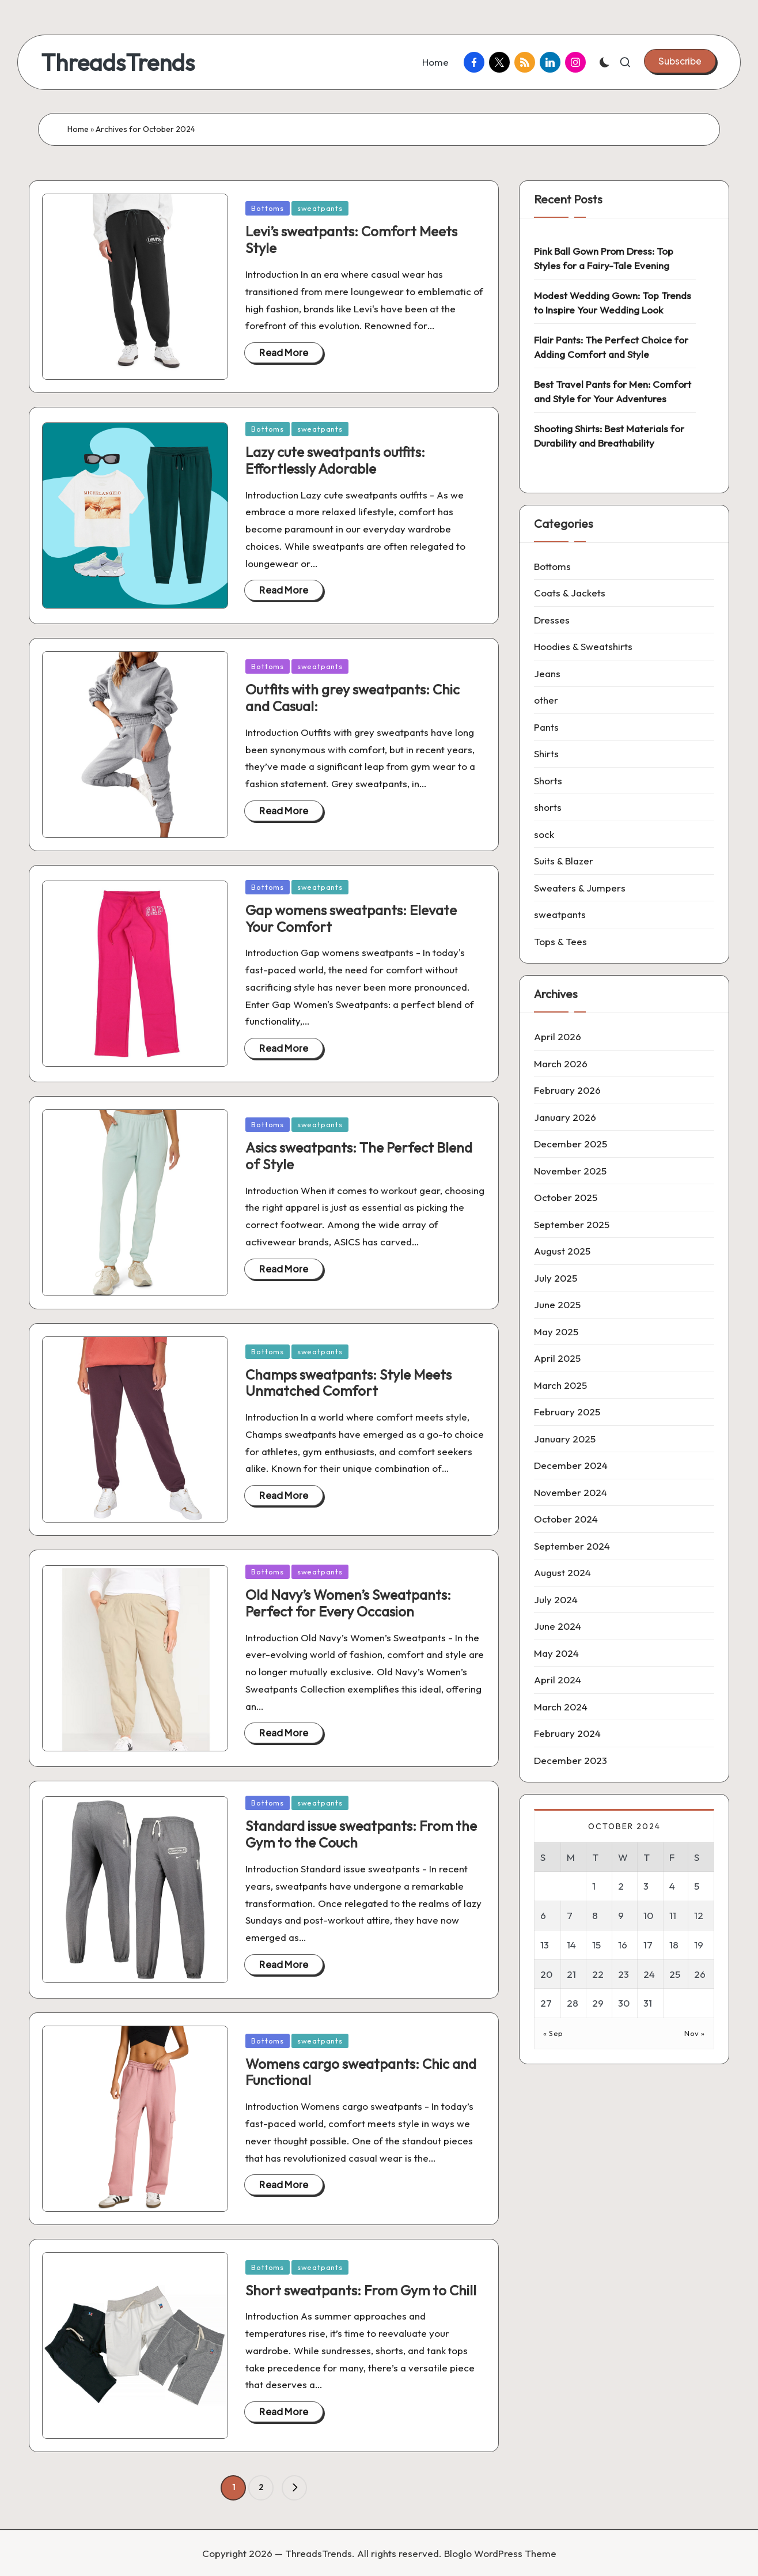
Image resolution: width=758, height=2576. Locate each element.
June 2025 (557, 1304)
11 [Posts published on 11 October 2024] (672, 1915)
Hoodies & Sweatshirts (583, 646)
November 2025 (570, 1171)
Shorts (548, 781)
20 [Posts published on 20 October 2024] (546, 1974)
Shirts (546, 753)
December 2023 (570, 1760)
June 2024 (557, 1626)
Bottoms (267, 208)
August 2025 (562, 1251)
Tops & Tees (560, 941)
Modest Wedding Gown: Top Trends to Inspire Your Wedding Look (612, 302)
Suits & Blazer (563, 861)
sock (544, 834)
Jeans (547, 673)
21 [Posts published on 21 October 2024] (571, 1974)
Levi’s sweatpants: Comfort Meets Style (351, 239)
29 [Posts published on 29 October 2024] (598, 2003)
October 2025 (565, 1197)
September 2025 (571, 1224)
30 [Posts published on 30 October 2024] (624, 2003)
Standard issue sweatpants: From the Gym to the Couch (361, 1834)
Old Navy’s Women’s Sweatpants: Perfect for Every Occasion (348, 1603)
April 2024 (557, 1680)
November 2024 (570, 1492)
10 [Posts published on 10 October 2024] (648, 1915)
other (546, 700)
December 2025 (570, 1144)
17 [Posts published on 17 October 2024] (648, 1945)
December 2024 (571, 1465)
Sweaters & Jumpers (580, 888)
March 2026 (561, 1063)
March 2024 (561, 1707)
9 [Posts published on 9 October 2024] (621, 1915)
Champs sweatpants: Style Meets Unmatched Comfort (348, 1383)
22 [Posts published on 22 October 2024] (598, 1974)
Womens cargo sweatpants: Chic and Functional (360, 2072)
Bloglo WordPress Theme (500, 2553)
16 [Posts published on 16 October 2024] (622, 1945)
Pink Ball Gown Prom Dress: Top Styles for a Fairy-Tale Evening (603, 258)
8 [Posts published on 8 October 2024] (595, 1915)
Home (78, 129)
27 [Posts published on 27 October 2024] (546, 2003)
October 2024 (566, 1519)
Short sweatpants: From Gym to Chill (360, 2290)
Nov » (694, 2033)
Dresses (552, 620)
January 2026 (565, 1117)
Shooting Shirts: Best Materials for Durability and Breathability (609, 436)
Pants (546, 727)
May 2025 (556, 1331)
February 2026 (567, 1090)
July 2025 (555, 1278)
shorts (548, 807)
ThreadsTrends (118, 62)
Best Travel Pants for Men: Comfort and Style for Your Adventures (612, 391)
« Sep (553, 2033)
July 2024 (556, 1599)
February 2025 (567, 1412)
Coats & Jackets (569, 593)
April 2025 (557, 1358)
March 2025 (560, 1385)
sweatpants (320, 208)
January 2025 (565, 1439)
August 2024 (562, 1572)
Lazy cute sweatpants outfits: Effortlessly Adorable (335, 460)
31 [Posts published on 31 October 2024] (647, 2003)
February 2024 (567, 1733)
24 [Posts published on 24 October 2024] (649, 1974)
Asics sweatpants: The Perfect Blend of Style (358, 1156)
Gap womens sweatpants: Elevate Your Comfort (351, 918)
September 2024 (572, 1546)
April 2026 (557, 1036)
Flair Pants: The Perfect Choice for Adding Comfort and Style (611, 347)
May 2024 (556, 1653)
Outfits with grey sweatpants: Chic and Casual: (352, 698)
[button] (680, 61)
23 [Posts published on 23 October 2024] (623, 1974)
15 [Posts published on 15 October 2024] (596, 1945)
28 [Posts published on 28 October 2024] (572, 2003)
